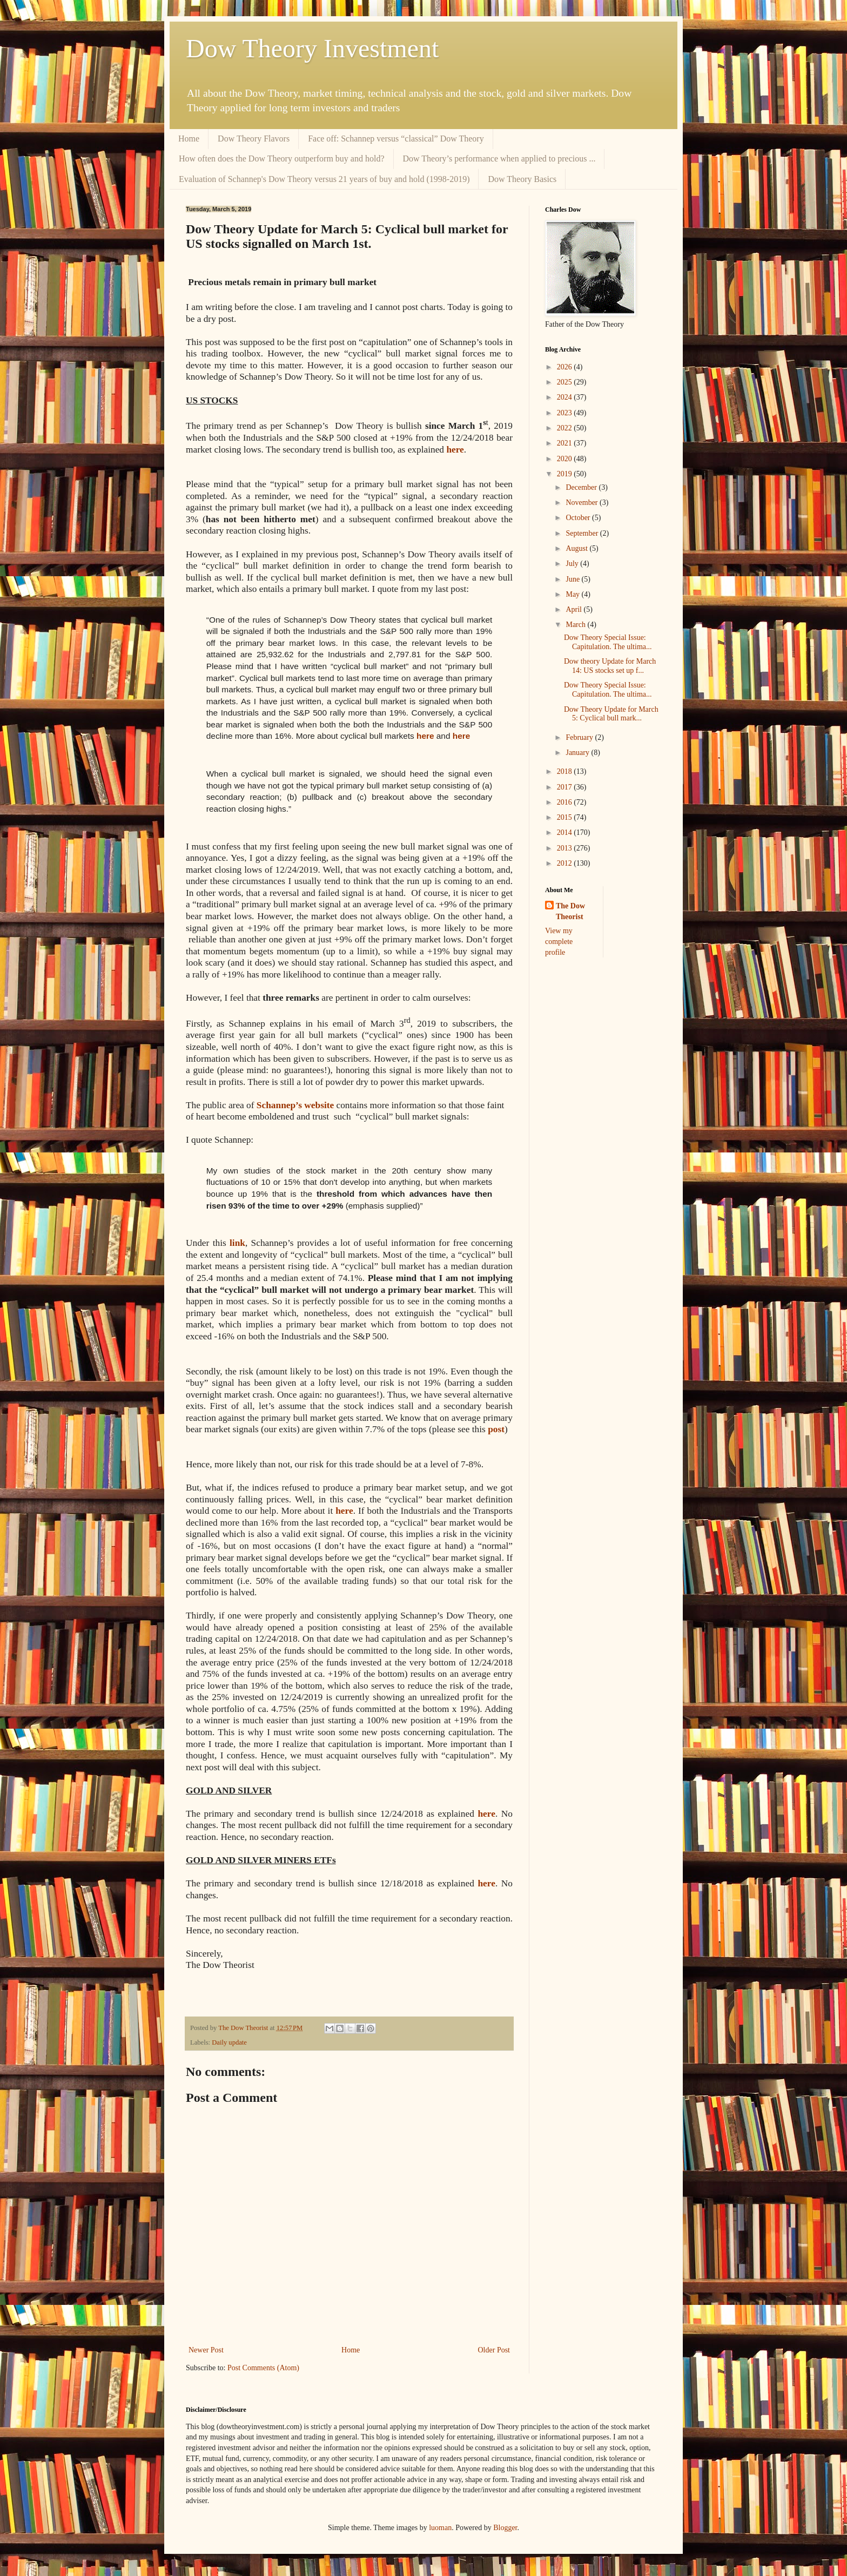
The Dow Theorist (570, 911)
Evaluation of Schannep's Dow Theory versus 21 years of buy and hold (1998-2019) (324, 179)
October (579, 518)
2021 (565, 443)
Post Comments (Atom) (263, 2368)
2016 (565, 802)
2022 (565, 428)
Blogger (505, 2528)
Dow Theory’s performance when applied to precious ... (499, 158)
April (574, 609)
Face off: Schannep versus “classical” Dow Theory (396, 138)
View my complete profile (559, 941)
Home (188, 138)
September (583, 533)
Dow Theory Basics (522, 179)
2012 (565, 863)
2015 (565, 817)
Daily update (229, 2042)
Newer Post (206, 2350)
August (577, 548)
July (573, 563)
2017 (565, 787)
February (580, 737)
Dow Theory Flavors (254, 138)
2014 (565, 832)
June (573, 579)
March (576, 625)
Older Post (494, 2350)
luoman (440, 2528)
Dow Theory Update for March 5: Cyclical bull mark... (611, 714)
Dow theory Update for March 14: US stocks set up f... (610, 666)
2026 (565, 367)
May (573, 594)
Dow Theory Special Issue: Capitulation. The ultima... (608, 642)
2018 (565, 771)
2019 (565, 474)
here (486, 1883)
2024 (565, 397)
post (496, 1429)
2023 (565, 413)
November (583, 502)
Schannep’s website (295, 1105)
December (582, 487)
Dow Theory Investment (312, 48)
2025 (565, 382)
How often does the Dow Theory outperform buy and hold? (282, 158)
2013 (565, 848)
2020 (565, 459)
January (578, 752)
